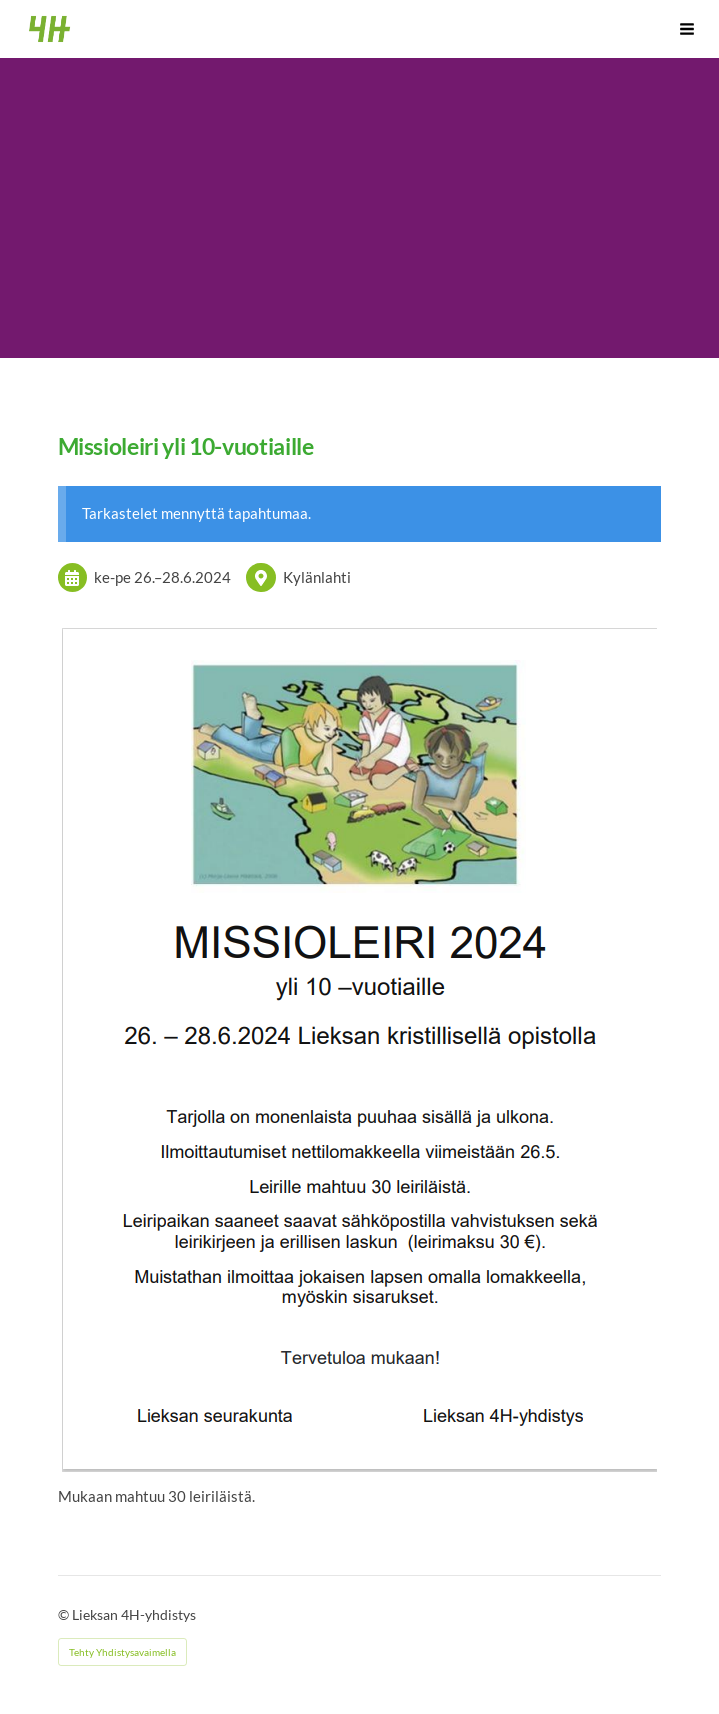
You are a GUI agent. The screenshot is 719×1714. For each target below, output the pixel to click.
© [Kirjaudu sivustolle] (65, 1614)
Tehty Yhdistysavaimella (122, 1652)
